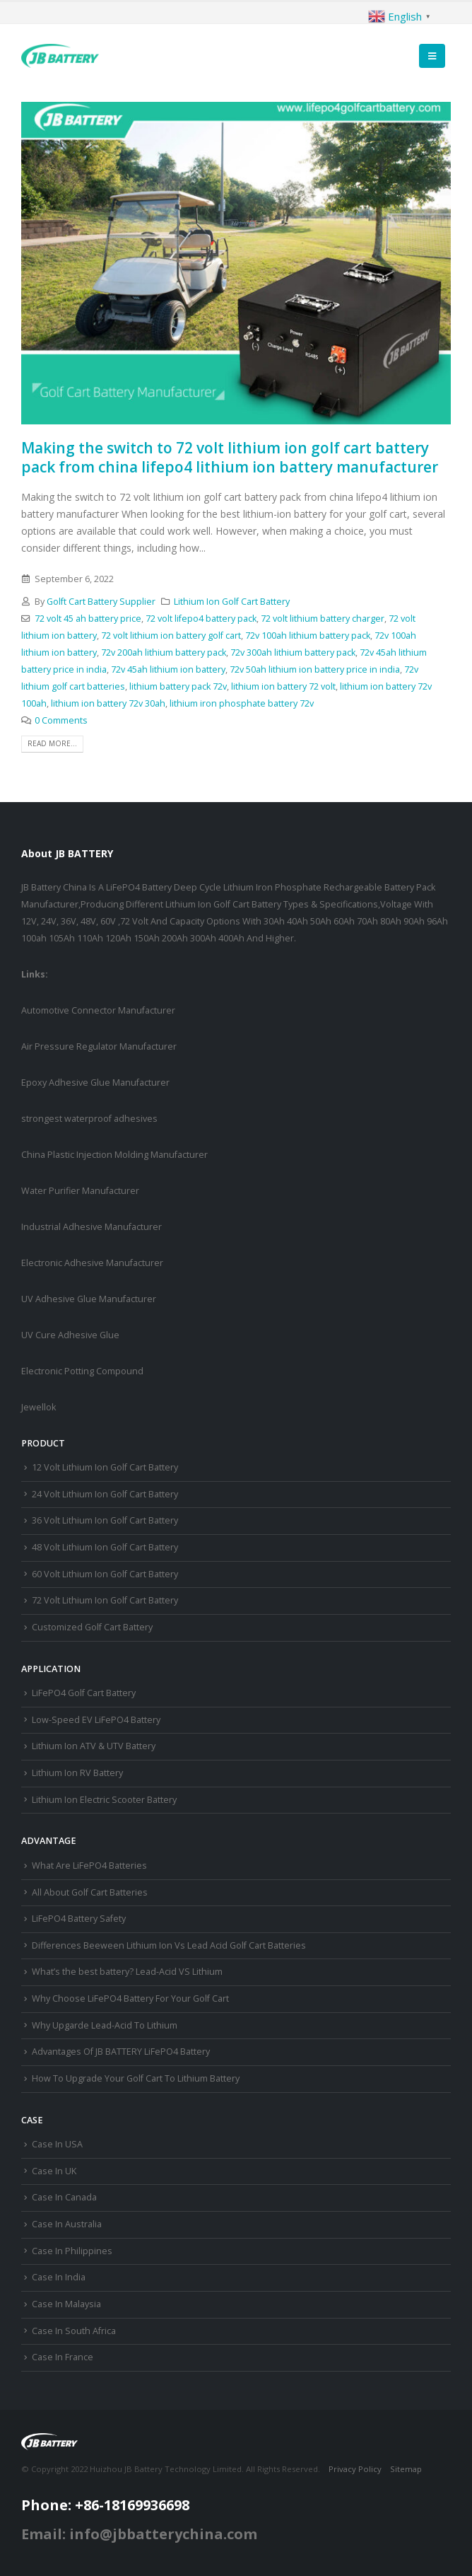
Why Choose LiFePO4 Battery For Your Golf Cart (130, 1998)
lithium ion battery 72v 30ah (108, 703)
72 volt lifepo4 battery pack (201, 619)
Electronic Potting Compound (82, 1371)
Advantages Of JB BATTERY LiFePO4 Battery (121, 2052)
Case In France (62, 2357)
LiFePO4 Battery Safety (79, 1919)
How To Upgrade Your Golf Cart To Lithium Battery (136, 2078)
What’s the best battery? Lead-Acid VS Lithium (127, 1972)
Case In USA (57, 2144)
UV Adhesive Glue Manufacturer (88, 1299)
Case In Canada (64, 2197)
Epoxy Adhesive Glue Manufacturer (95, 1083)
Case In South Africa (74, 2331)
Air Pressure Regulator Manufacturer (99, 1046)
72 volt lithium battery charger (322, 619)
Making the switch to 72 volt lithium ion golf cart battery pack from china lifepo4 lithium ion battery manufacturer (229, 457)
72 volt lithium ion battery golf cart (171, 636)
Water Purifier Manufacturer (80, 1191)
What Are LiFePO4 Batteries (89, 1866)
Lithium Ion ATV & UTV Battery (93, 1746)
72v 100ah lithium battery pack (307, 636)
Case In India (58, 2277)
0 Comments (61, 720)
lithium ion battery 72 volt (283, 686)
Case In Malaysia (66, 2304)
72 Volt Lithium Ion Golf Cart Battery (105, 1600)
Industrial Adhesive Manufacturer (91, 1227)
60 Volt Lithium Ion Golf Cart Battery (105, 1574)
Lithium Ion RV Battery (77, 1773)
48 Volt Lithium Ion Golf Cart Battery (105, 1547)
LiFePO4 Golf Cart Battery (84, 1693)
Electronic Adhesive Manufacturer (92, 1263)
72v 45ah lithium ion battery (168, 669)
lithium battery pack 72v (178, 686)
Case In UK (54, 2171)
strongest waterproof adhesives (89, 1119)
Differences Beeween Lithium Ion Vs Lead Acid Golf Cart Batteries (169, 1945)
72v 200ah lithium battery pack (163, 652)
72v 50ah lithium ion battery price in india (315, 669)
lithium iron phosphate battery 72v (242, 703)
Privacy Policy (355, 2469)
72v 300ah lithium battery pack (292, 652)
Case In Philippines (72, 2251)
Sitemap (406, 2469)
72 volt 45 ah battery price (88, 619)
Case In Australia (67, 2224)
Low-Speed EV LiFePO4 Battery (96, 1720)
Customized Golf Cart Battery (92, 1627)
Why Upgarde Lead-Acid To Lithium (104, 2025)
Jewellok (38, 1407)
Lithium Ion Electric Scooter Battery (104, 1800)
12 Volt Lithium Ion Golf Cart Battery (105, 1467)
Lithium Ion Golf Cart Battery (232, 602)
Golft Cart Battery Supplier (101, 602)
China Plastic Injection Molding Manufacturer (114, 1155)
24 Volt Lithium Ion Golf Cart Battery (105, 1494)
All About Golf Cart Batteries (90, 1892)
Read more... (52, 743)
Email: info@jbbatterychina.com (139, 2533)
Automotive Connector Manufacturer (98, 1010)
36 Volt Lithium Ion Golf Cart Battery (105, 1520)
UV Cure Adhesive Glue (70, 1335)
